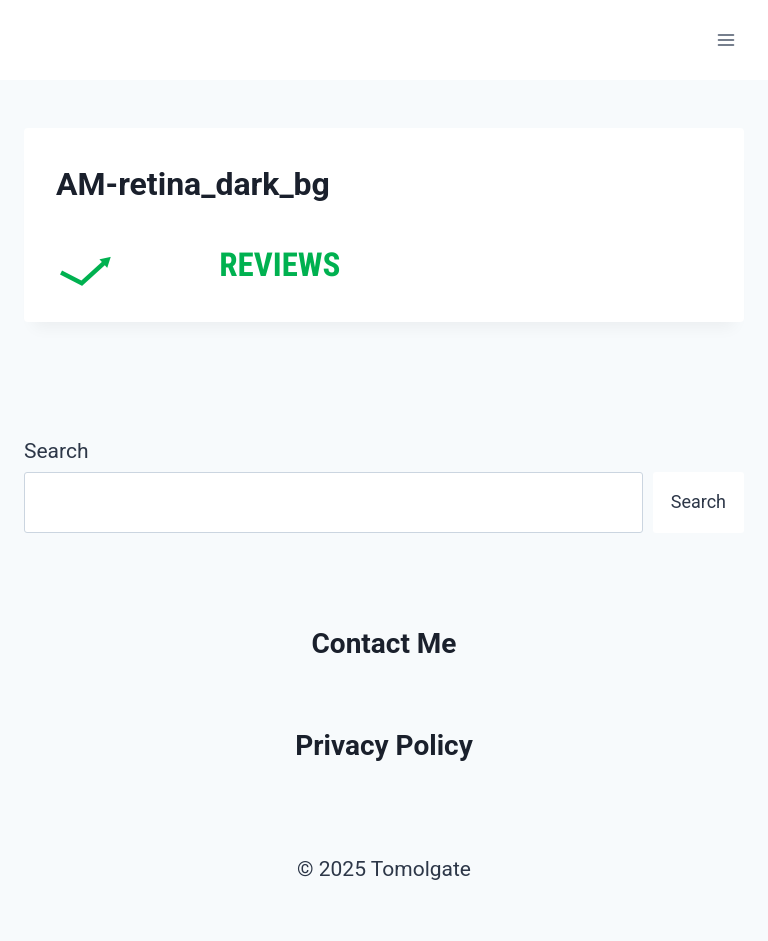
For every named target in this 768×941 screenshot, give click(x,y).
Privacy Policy (384, 745)
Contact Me (384, 643)
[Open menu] (725, 39)
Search (56, 451)
